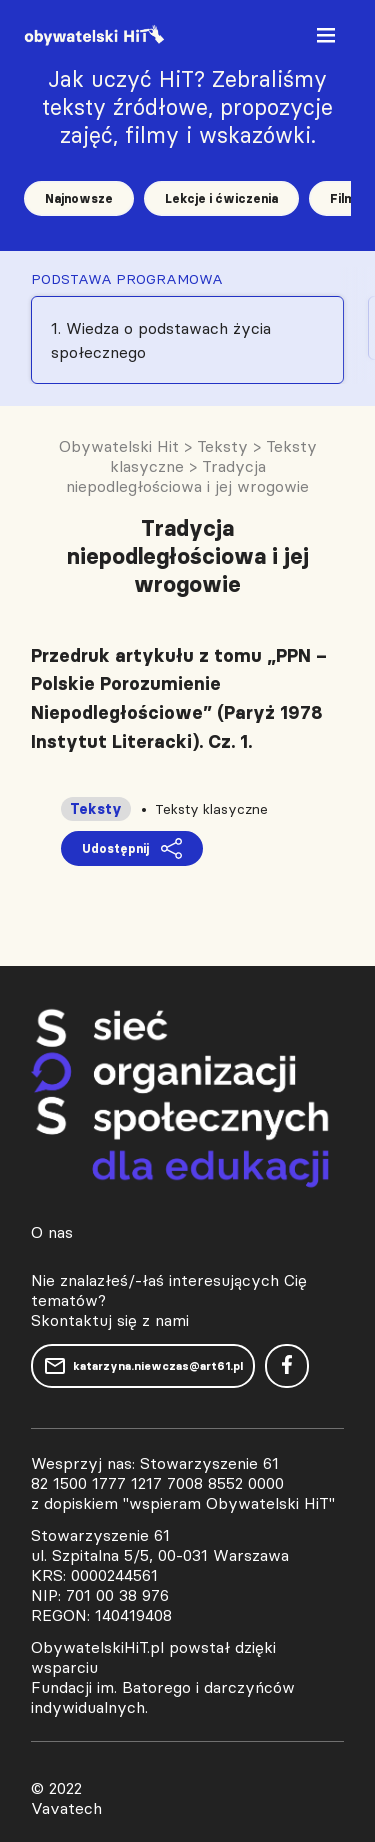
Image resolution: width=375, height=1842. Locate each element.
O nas (52, 1232)
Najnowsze (79, 198)
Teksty (96, 809)
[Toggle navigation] (328, 39)
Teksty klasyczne (211, 809)
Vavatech (66, 1808)
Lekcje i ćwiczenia (221, 198)
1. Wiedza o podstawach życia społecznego (161, 340)
